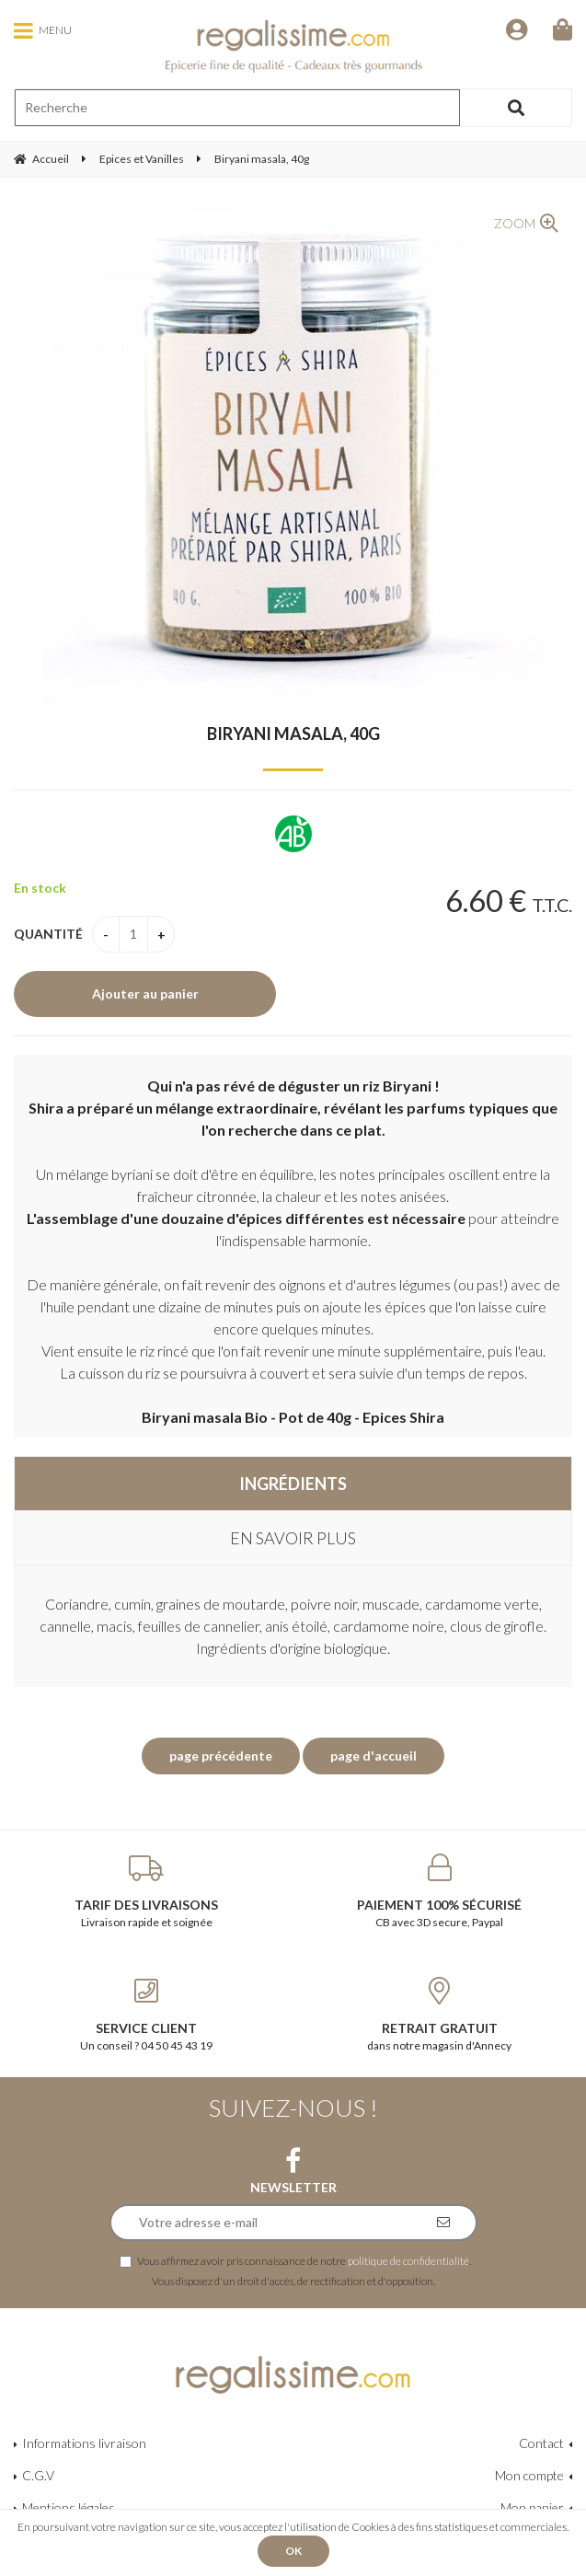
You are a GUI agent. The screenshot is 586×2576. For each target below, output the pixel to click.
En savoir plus (293, 1538)
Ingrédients (293, 1483)
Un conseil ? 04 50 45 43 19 (146, 2014)
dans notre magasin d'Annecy (440, 2014)
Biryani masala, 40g (293, 733)
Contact (541, 2443)
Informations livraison (84, 2443)
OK (293, 2551)
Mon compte (529, 2475)
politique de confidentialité (408, 2260)
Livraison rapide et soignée (146, 1891)
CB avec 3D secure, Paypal (440, 1891)
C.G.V (38, 2475)
